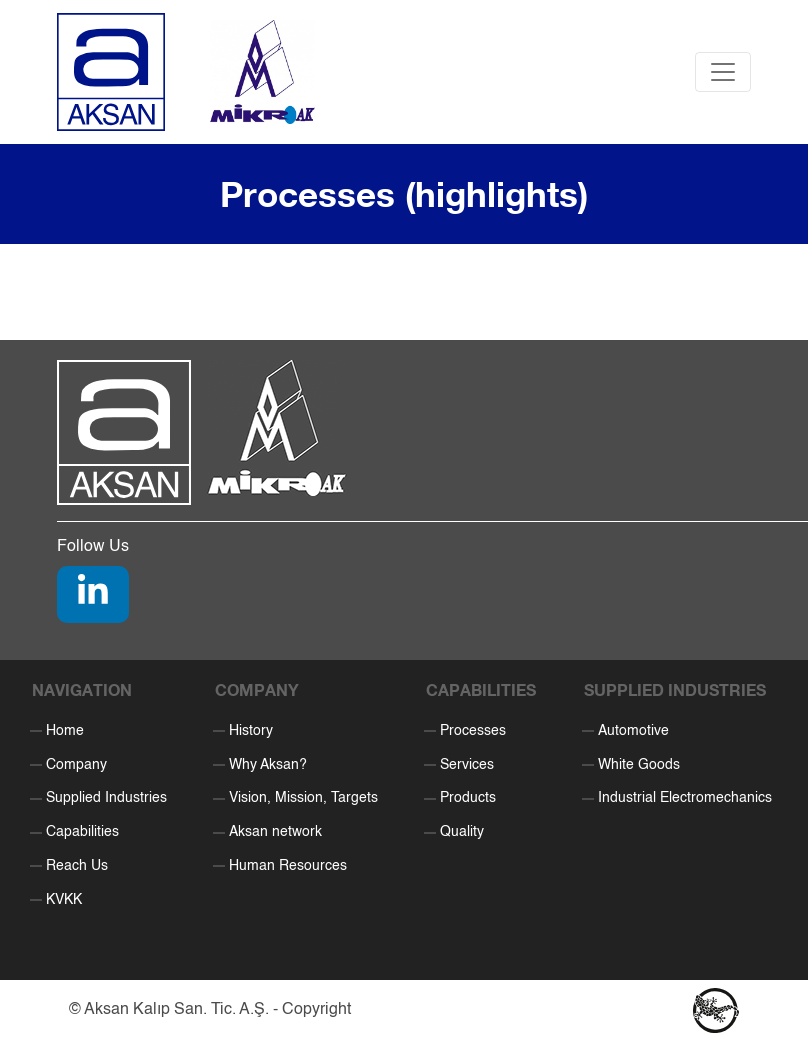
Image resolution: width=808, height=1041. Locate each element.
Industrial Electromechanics (685, 798)
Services (467, 765)
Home (65, 731)
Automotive (633, 731)
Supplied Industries (106, 798)
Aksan (106, 1010)
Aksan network (275, 832)
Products (468, 798)
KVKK (64, 900)
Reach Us (77, 866)
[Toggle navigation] (723, 72)
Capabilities (82, 832)
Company (76, 765)
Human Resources (288, 866)
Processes (473, 731)
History (251, 731)
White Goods (639, 765)
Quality (462, 832)
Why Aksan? (268, 765)
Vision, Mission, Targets (303, 798)
